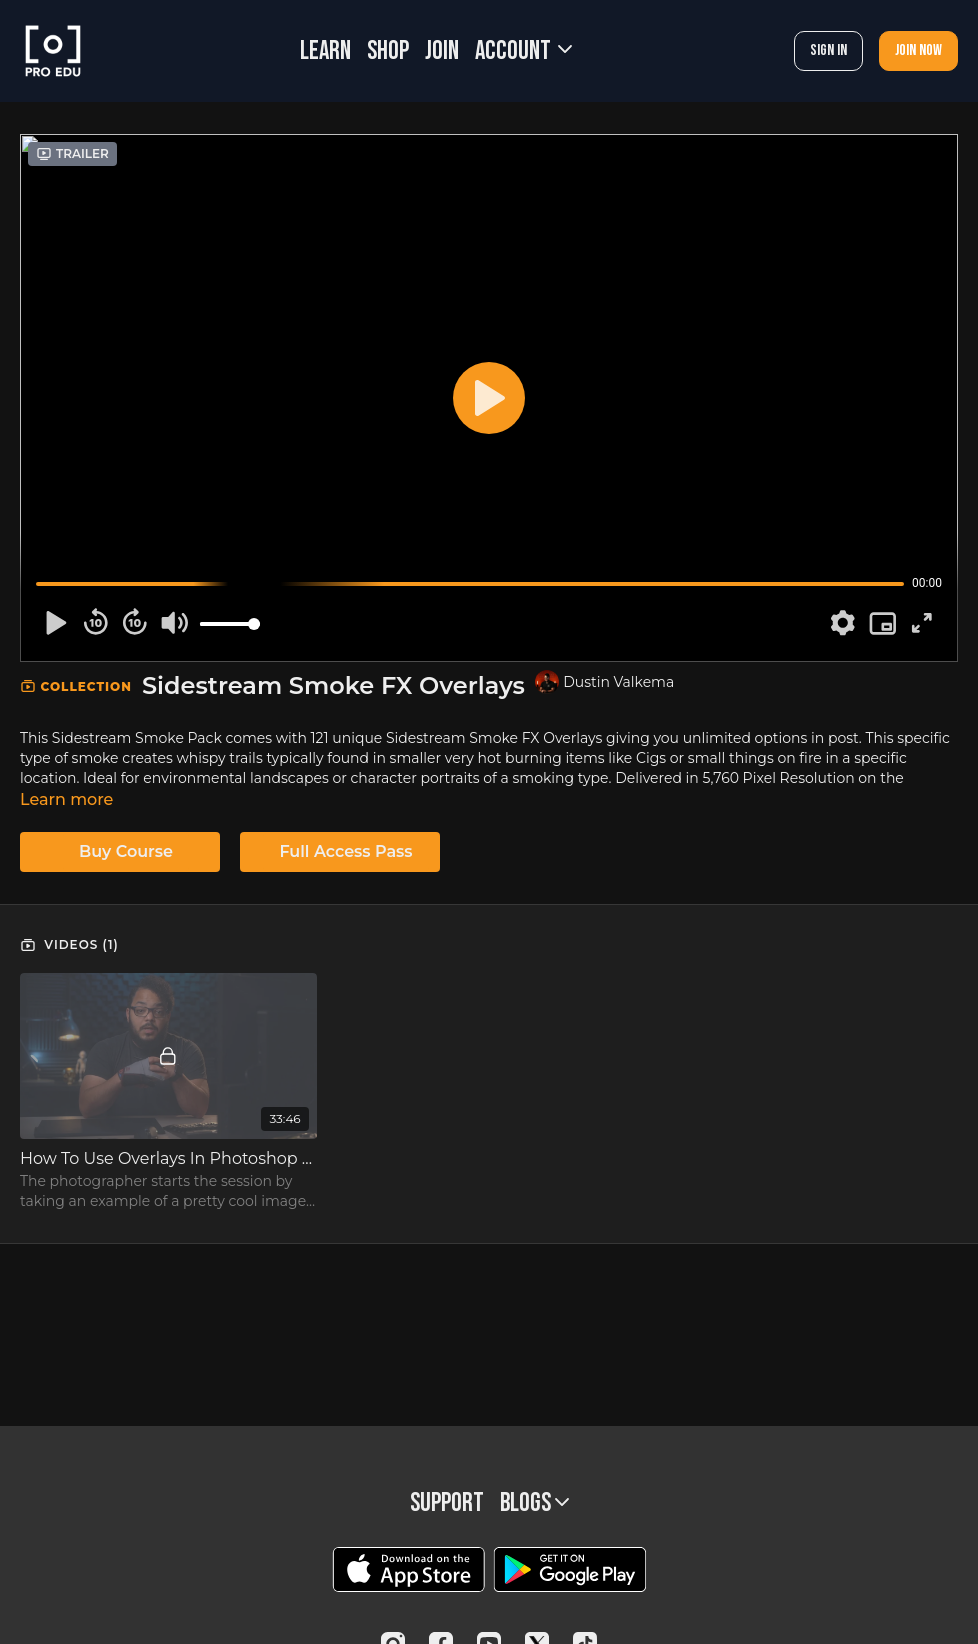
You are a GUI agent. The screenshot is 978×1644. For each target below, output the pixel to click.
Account (523, 51)
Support (447, 1503)
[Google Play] (570, 1569)
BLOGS (534, 1503)
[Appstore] (408, 1569)
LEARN (325, 51)
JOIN (442, 51)
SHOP (388, 51)
